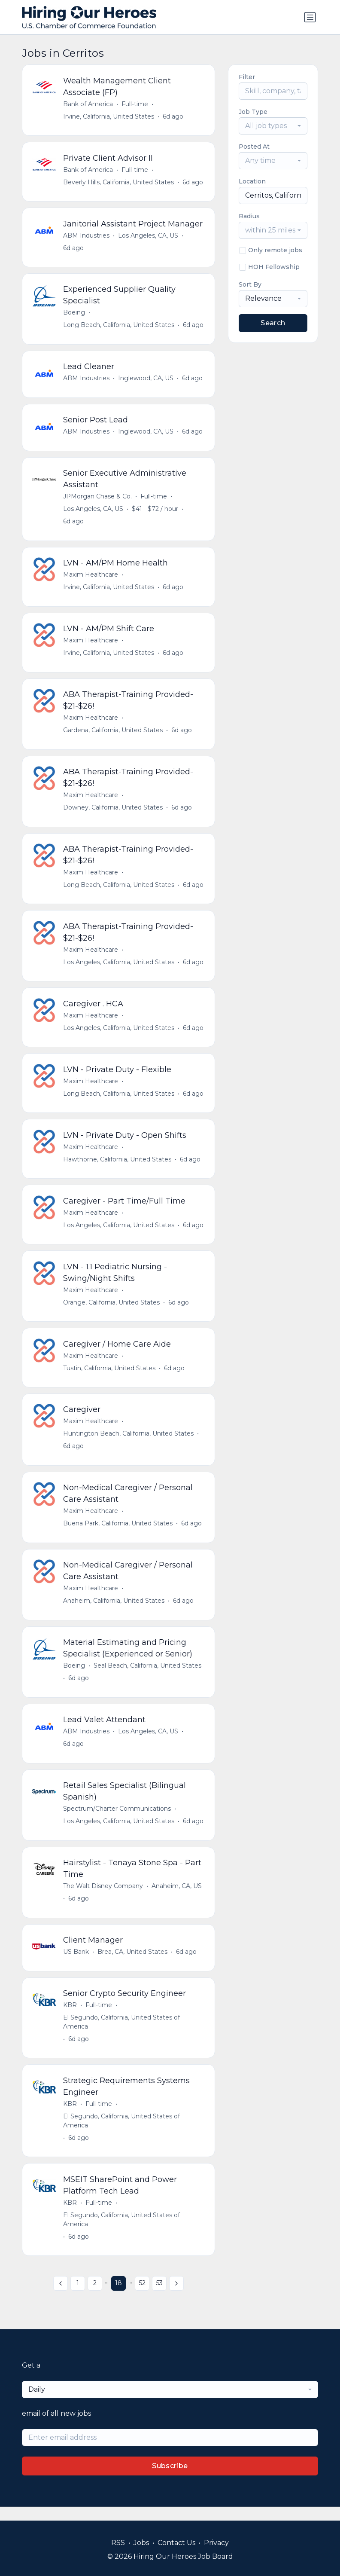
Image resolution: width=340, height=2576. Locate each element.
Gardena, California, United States (113, 734)
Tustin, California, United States (110, 1376)
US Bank (76, 1964)
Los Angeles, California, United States (119, 968)
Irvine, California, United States (109, 116)
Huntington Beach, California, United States (129, 1442)
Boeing (74, 314)
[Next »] (176, 2297)
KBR (70, 2017)
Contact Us (176, 2543)
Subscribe (170, 2479)
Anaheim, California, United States (114, 1610)
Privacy (216, 2543)
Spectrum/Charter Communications (117, 1820)
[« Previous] (60, 2297)
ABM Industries (87, 236)
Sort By (250, 284)
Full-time (135, 104)
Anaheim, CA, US (177, 1897)
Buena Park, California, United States (118, 1533)
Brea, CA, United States (133, 1964)
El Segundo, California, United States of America (122, 2034)
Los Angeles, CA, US (148, 236)
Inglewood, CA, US (146, 380)
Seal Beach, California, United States (148, 1676)
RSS (118, 2543)
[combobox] (273, 125)
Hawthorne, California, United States (118, 1166)
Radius (249, 216)
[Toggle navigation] (310, 17)
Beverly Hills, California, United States (119, 182)
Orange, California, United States (112, 1310)
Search (273, 323)
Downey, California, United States (113, 812)
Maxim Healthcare (91, 578)
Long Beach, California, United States (119, 326)
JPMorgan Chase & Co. (98, 499)
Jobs (141, 2543)
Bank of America (88, 104)
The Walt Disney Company (103, 1897)
